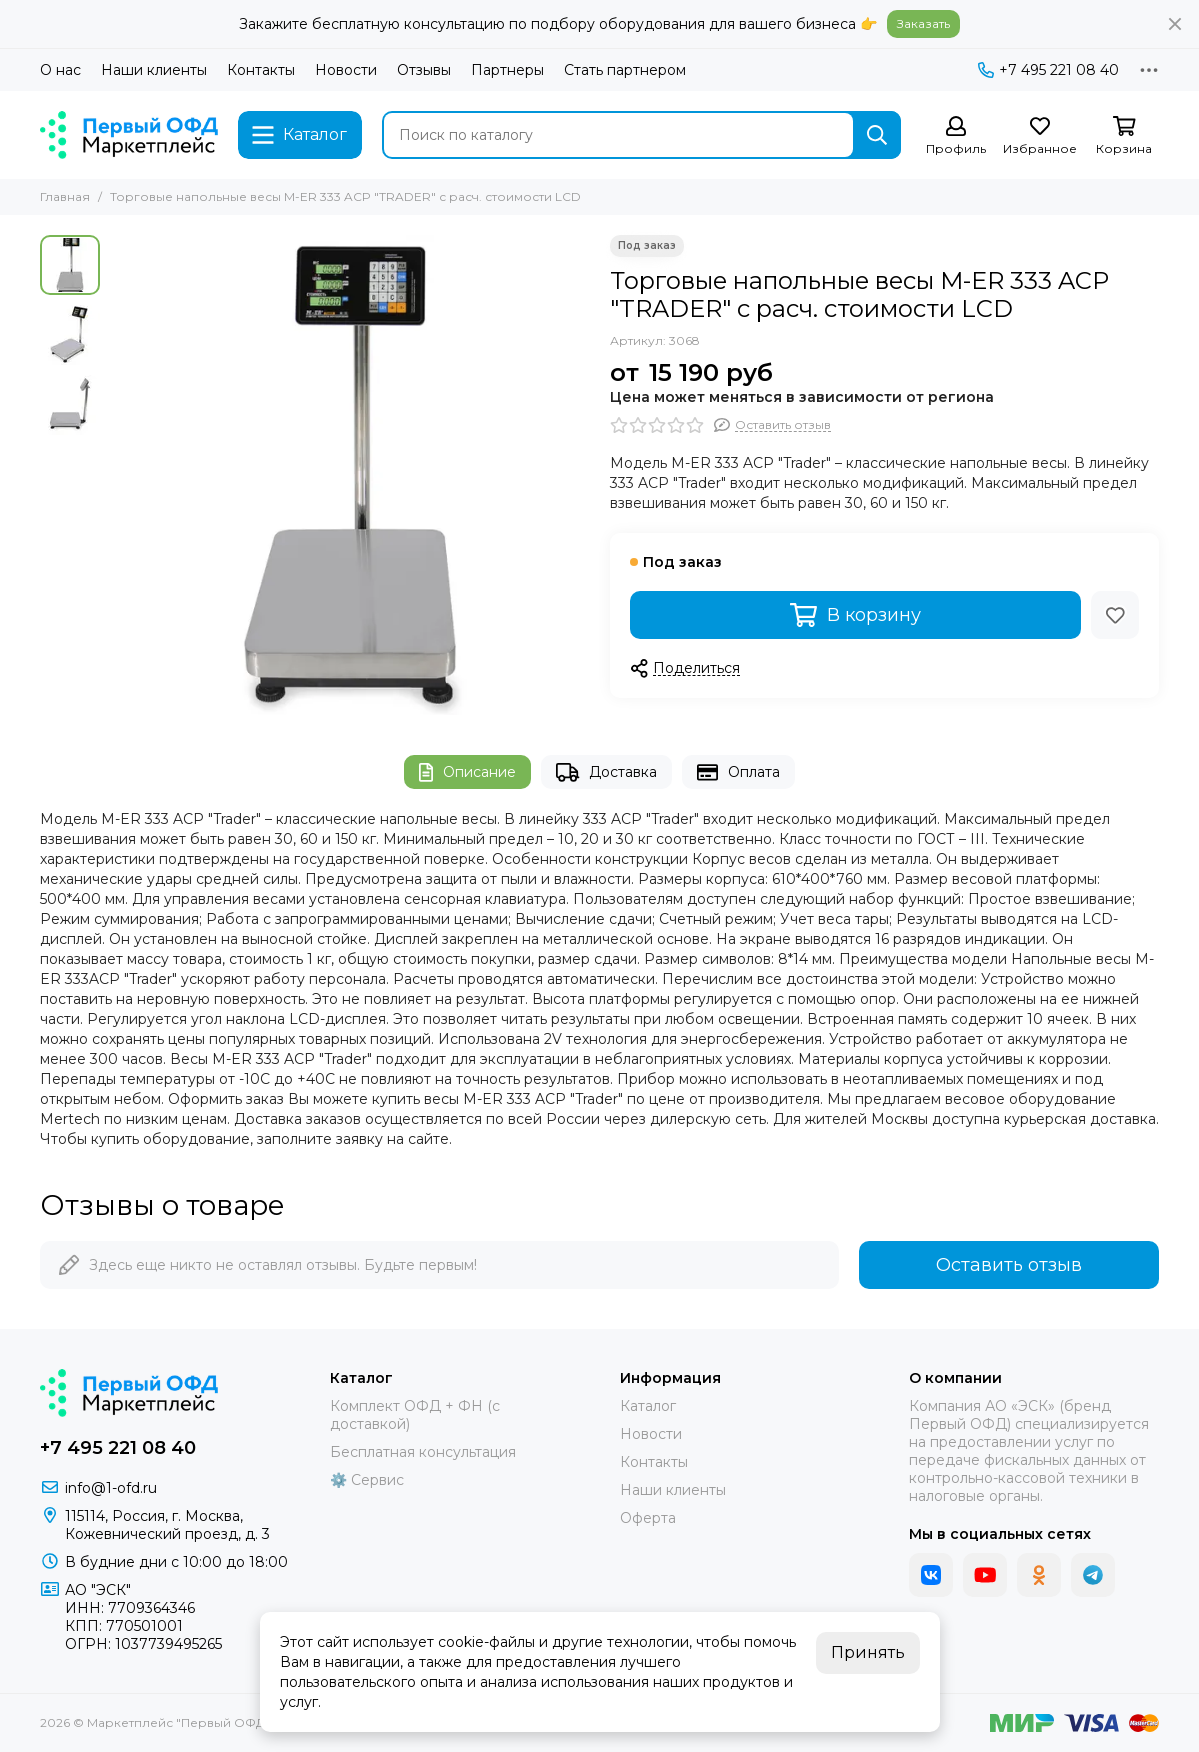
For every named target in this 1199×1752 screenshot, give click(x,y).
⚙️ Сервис (367, 1480)
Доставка (606, 772)
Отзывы (424, 70)
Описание (467, 772)
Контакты (261, 70)
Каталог (648, 1406)
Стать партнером (625, 70)
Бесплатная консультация (423, 1452)
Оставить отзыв (1009, 1265)
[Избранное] (1040, 136)
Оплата (738, 772)
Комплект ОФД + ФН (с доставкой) (415, 1415)
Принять (868, 1652)
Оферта (648, 1518)
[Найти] (877, 135)
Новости (346, 70)
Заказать (923, 23)
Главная (65, 196)
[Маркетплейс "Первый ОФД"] (129, 135)
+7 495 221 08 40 (1048, 70)
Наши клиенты (154, 70)
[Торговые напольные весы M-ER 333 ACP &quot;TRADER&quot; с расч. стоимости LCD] (350, 475)
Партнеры (507, 70)
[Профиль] (956, 136)
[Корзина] (1124, 136)
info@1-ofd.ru (111, 1488)
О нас (60, 70)
